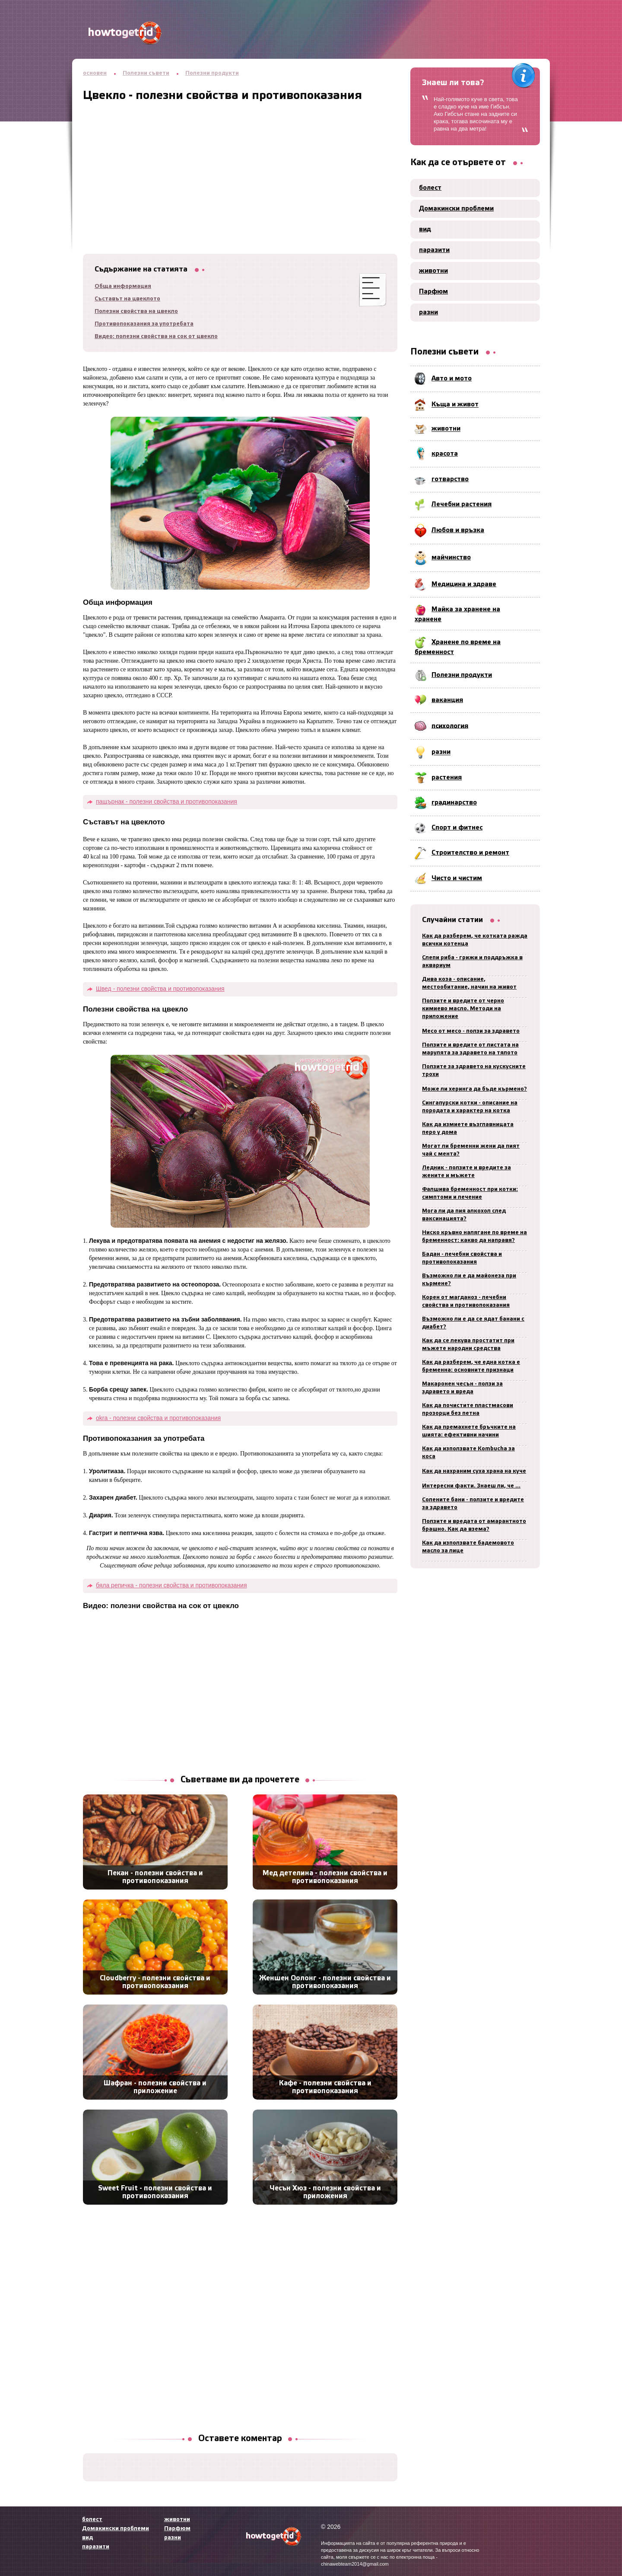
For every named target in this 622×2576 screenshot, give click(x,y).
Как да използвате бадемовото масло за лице (468, 1547)
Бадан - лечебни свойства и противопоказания (462, 1258)
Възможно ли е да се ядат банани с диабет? (473, 1323)
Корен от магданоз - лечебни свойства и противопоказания (466, 1301)
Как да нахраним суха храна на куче (474, 1471)
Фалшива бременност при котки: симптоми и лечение (470, 1193)
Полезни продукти (212, 73)
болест (430, 188)
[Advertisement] (240, 162)
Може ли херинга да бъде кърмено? (474, 1089)
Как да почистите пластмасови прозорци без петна (467, 1409)
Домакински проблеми (456, 209)
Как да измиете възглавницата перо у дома (468, 1128)
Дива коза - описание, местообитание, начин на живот (469, 983)
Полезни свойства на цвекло (136, 311)
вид (425, 230)
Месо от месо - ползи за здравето (471, 1031)
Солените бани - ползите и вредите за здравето (473, 1503)
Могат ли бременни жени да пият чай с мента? (471, 1150)
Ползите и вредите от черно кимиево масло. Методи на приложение (463, 1009)
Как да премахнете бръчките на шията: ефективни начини (469, 1431)
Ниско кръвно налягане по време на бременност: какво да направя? (474, 1236)
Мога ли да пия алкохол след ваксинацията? (464, 1215)
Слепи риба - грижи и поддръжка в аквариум (472, 961)
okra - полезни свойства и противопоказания (158, 1417)
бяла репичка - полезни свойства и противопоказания (171, 1585)
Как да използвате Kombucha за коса (468, 1452)
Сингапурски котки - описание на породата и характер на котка (469, 1107)
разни (428, 313)
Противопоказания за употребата (144, 324)
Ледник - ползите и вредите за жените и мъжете (466, 1171)
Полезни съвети (146, 73)
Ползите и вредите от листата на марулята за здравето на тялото (470, 1049)
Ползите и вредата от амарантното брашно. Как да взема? (474, 1525)
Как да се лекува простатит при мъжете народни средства (468, 1344)
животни (433, 271)
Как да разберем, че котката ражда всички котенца (474, 940)
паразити (434, 250)
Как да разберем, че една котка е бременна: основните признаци (471, 1366)
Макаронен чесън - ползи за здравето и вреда (462, 1388)
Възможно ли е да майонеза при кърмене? (469, 1280)
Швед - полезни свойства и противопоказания (160, 988)
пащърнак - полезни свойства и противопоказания (166, 801)
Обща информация (123, 286)
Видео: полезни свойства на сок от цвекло (156, 336)
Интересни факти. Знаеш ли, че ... (471, 1486)
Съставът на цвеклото (127, 299)
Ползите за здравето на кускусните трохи (474, 1070)
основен (95, 73)
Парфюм (433, 292)
